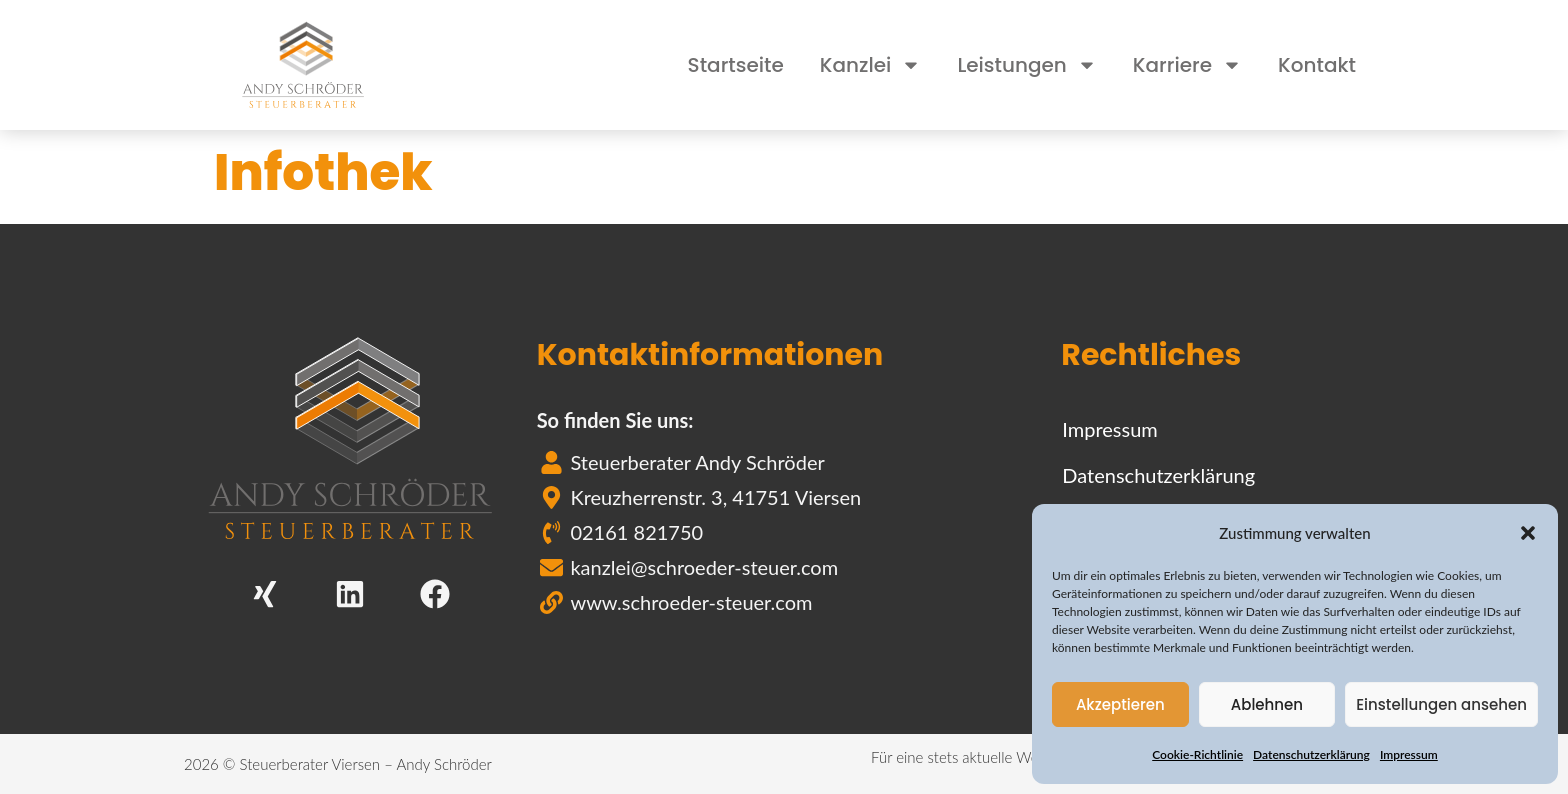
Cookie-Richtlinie (1197, 754)
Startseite (736, 65)
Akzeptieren (1120, 704)
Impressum (1409, 754)
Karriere (1187, 65)
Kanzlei (871, 65)
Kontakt (1317, 65)
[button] (1528, 533)
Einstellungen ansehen (1441, 704)
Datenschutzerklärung (1311, 754)
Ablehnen (1267, 704)
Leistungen (1026, 65)
